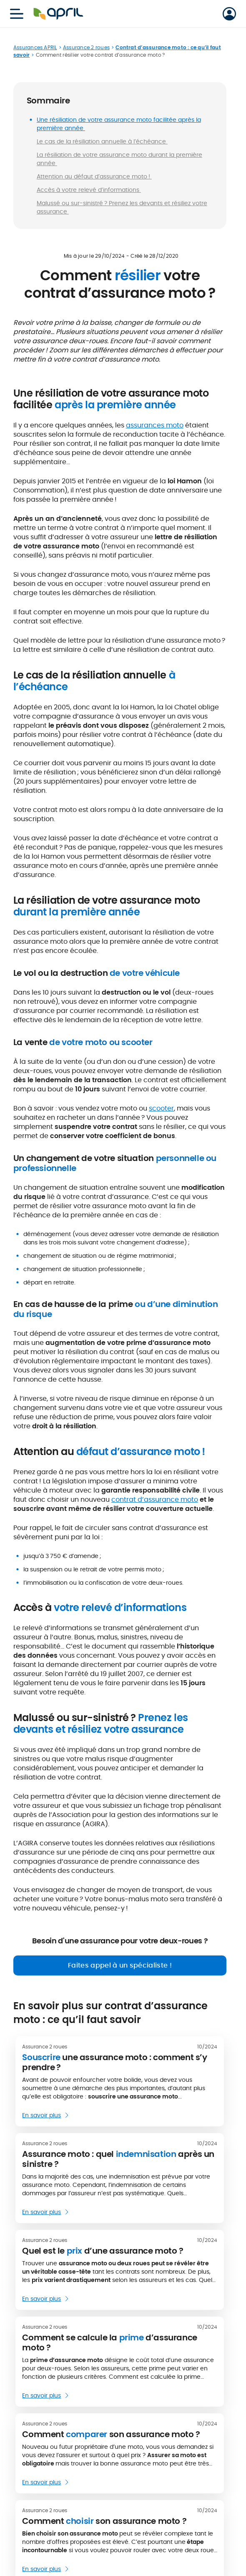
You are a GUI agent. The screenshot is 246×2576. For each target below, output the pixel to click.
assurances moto (154, 425)
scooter (161, 1108)
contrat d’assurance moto (154, 1499)
